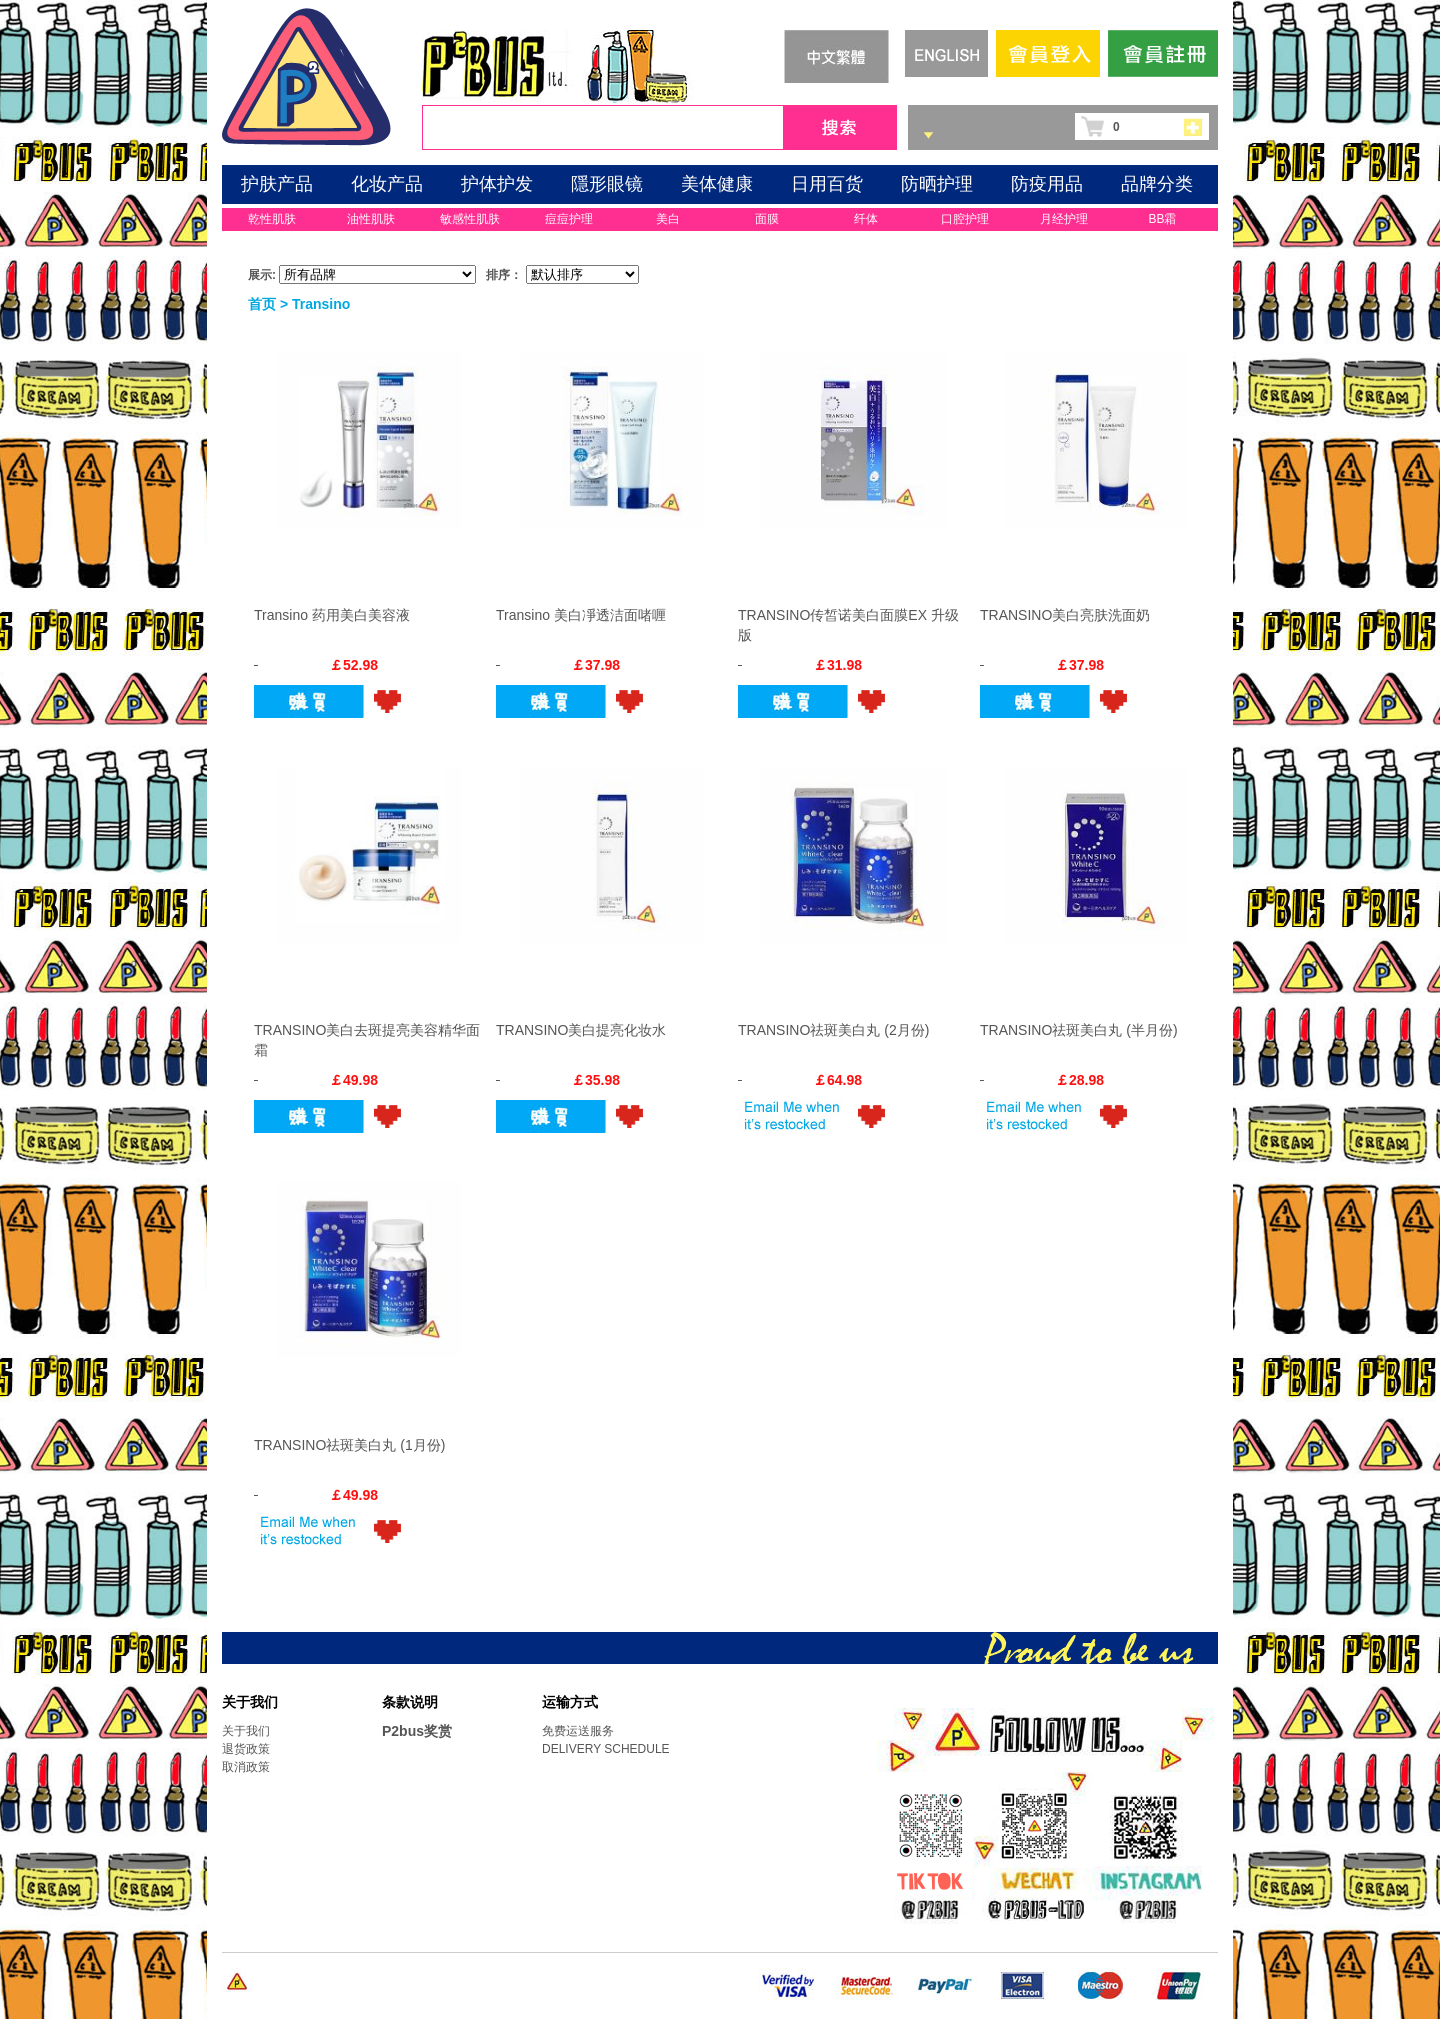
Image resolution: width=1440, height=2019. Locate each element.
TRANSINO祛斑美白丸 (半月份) (1079, 1030)
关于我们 (246, 1731)
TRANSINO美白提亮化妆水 (581, 1030)
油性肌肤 (371, 219)
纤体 (866, 219)
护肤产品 (277, 184)
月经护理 (1064, 219)
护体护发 (497, 184)
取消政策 (246, 1767)
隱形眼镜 (607, 184)
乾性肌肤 (272, 219)
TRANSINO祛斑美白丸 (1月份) (349, 1445)
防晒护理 (937, 184)
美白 (668, 219)
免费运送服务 (578, 1731)
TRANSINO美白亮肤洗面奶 (1065, 615)
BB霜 (1162, 219)
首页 (262, 304)
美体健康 (717, 184)
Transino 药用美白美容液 (332, 615)
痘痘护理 (569, 219)
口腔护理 (965, 219)
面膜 (767, 219)
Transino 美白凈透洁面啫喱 (581, 615)
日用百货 (827, 184)
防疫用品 (1047, 184)
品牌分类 (1157, 184)
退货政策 (246, 1749)
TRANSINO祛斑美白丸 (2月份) (833, 1030)
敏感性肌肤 (470, 219)
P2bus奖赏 (417, 1731)
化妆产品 (387, 184)
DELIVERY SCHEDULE (606, 1749)
